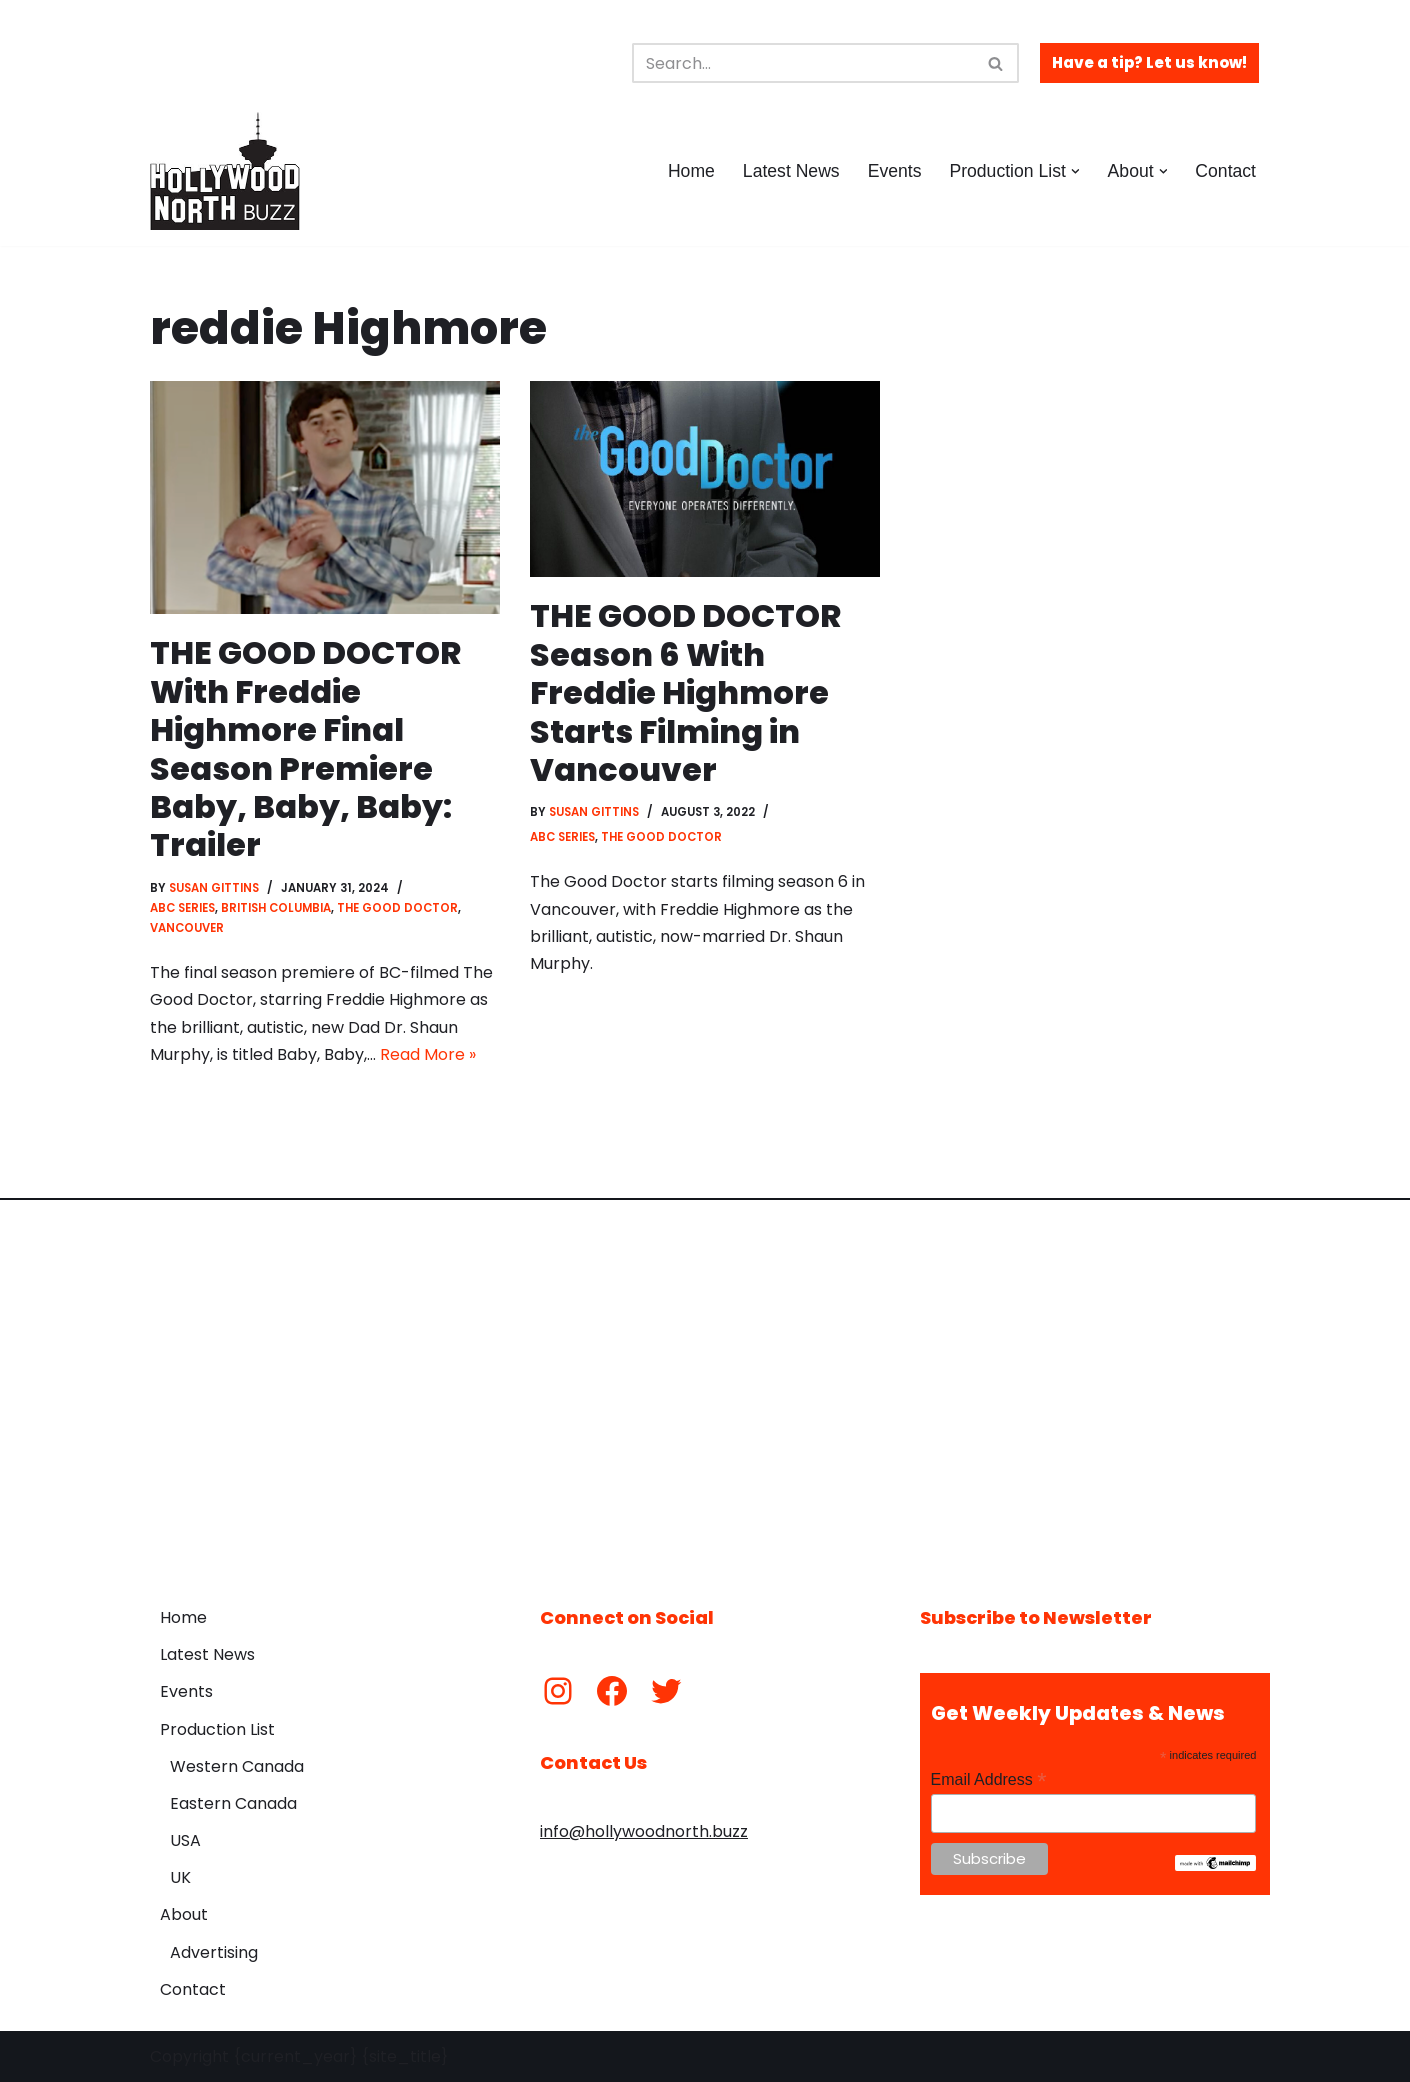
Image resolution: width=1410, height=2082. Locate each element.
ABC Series (182, 908)
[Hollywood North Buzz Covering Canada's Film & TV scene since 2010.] (225, 171)
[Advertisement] (705, 1388)
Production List (217, 1729)
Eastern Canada (233, 1803)
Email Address (989, 1779)
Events (895, 171)
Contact (1225, 171)
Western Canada (237, 1766)
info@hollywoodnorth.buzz (644, 1831)
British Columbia (276, 908)
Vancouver (187, 928)
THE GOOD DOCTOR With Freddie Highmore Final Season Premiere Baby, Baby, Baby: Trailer (305, 748)
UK (180, 1877)
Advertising (214, 1952)
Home (691, 171)
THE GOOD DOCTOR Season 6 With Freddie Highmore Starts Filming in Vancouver (685, 692)
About (184, 1914)
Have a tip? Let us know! (1149, 62)
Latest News (791, 171)
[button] (1075, 171)
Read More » (428, 1054)
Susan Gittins (214, 888)
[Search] (803, 63)
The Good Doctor (397, 908)
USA (185, 1840)
